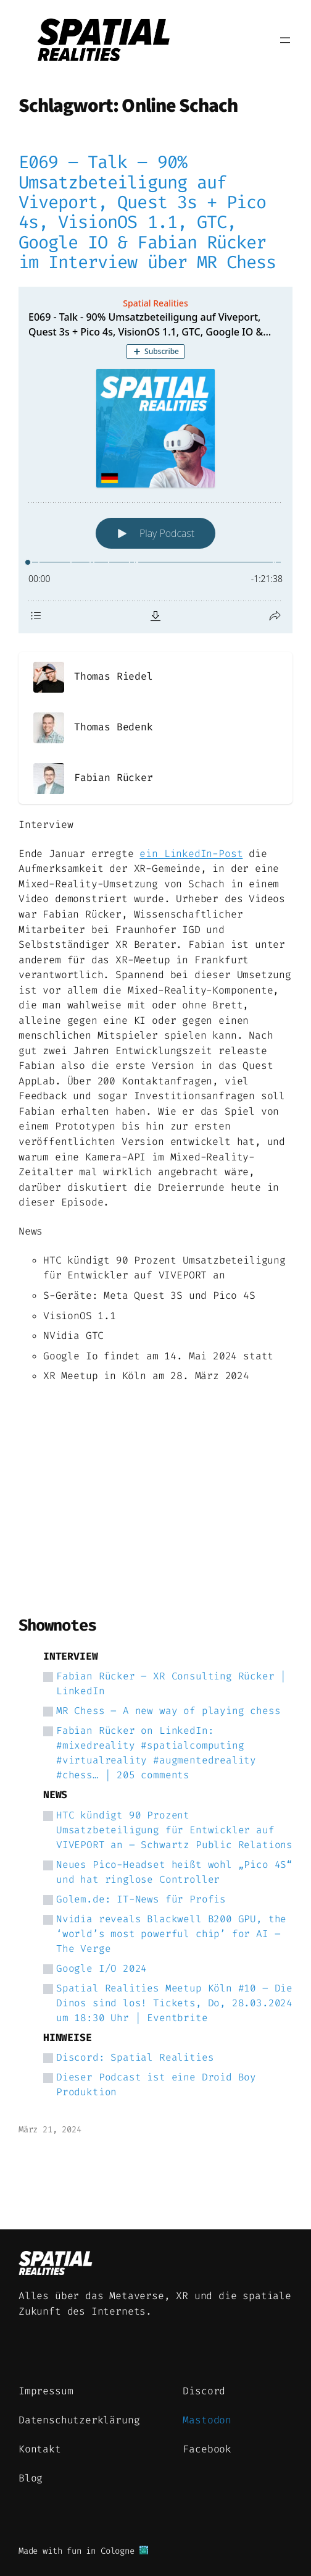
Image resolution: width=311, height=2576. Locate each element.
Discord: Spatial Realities (135, 2057)
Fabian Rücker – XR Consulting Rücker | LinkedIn (171, 1683)
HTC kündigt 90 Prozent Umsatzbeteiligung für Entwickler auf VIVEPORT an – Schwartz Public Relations (174, 1830)
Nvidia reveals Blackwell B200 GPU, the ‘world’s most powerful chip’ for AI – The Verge (171, 1933)
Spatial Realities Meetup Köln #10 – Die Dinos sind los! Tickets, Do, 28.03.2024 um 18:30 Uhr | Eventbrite (174, 2003)
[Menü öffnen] (285, 40)
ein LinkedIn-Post (191, 853)
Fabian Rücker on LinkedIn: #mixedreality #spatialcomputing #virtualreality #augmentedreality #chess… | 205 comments (156, 1752)
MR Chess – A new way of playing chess (168, 1710)
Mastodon (207, 2419)
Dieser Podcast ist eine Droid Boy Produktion (156, 2084)
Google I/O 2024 (101, 1968)
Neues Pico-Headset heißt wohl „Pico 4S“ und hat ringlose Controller (174, 1872)
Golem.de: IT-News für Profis (141, 1899)
